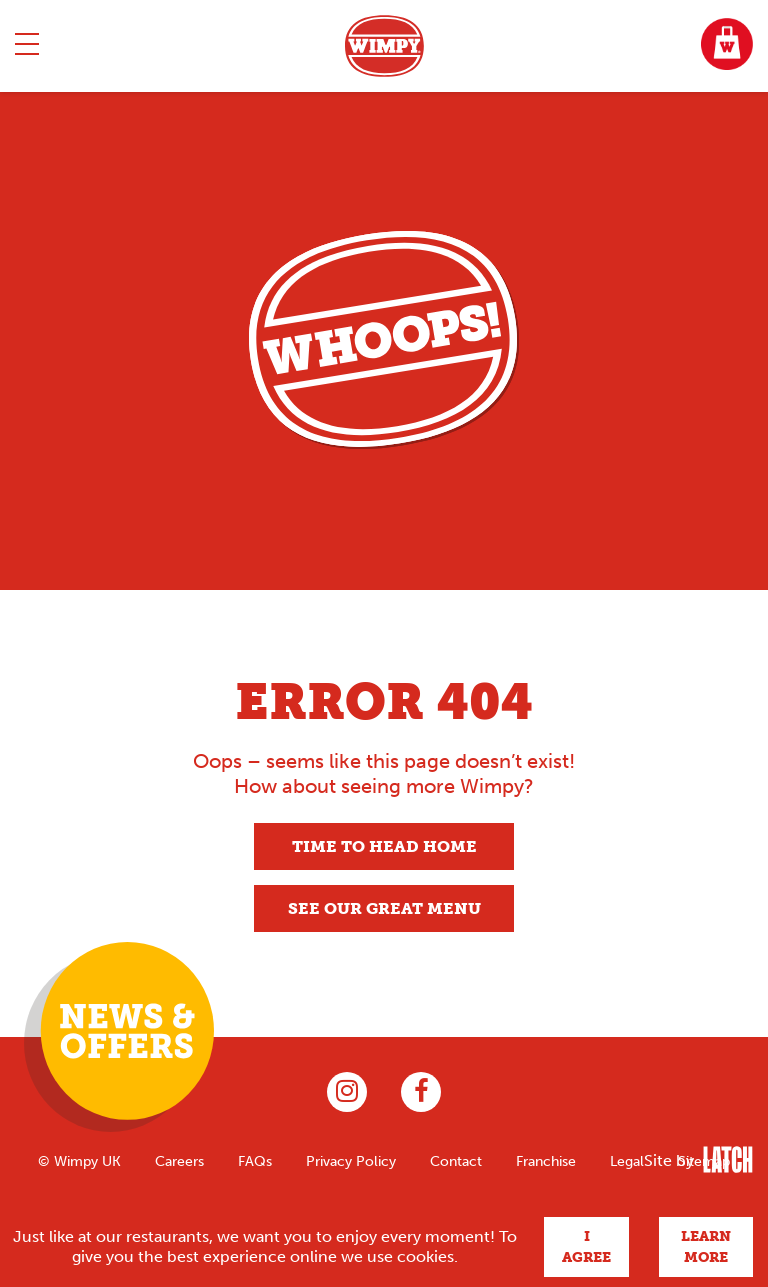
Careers (179, 1161)
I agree (586, 1247)
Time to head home (384, 846)
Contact (456, 1161)
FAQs (255, 1161)
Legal (627, 1161)
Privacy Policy (351, 1161)
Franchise (546, 1161)
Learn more (706, 1247)
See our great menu (384, 908)
